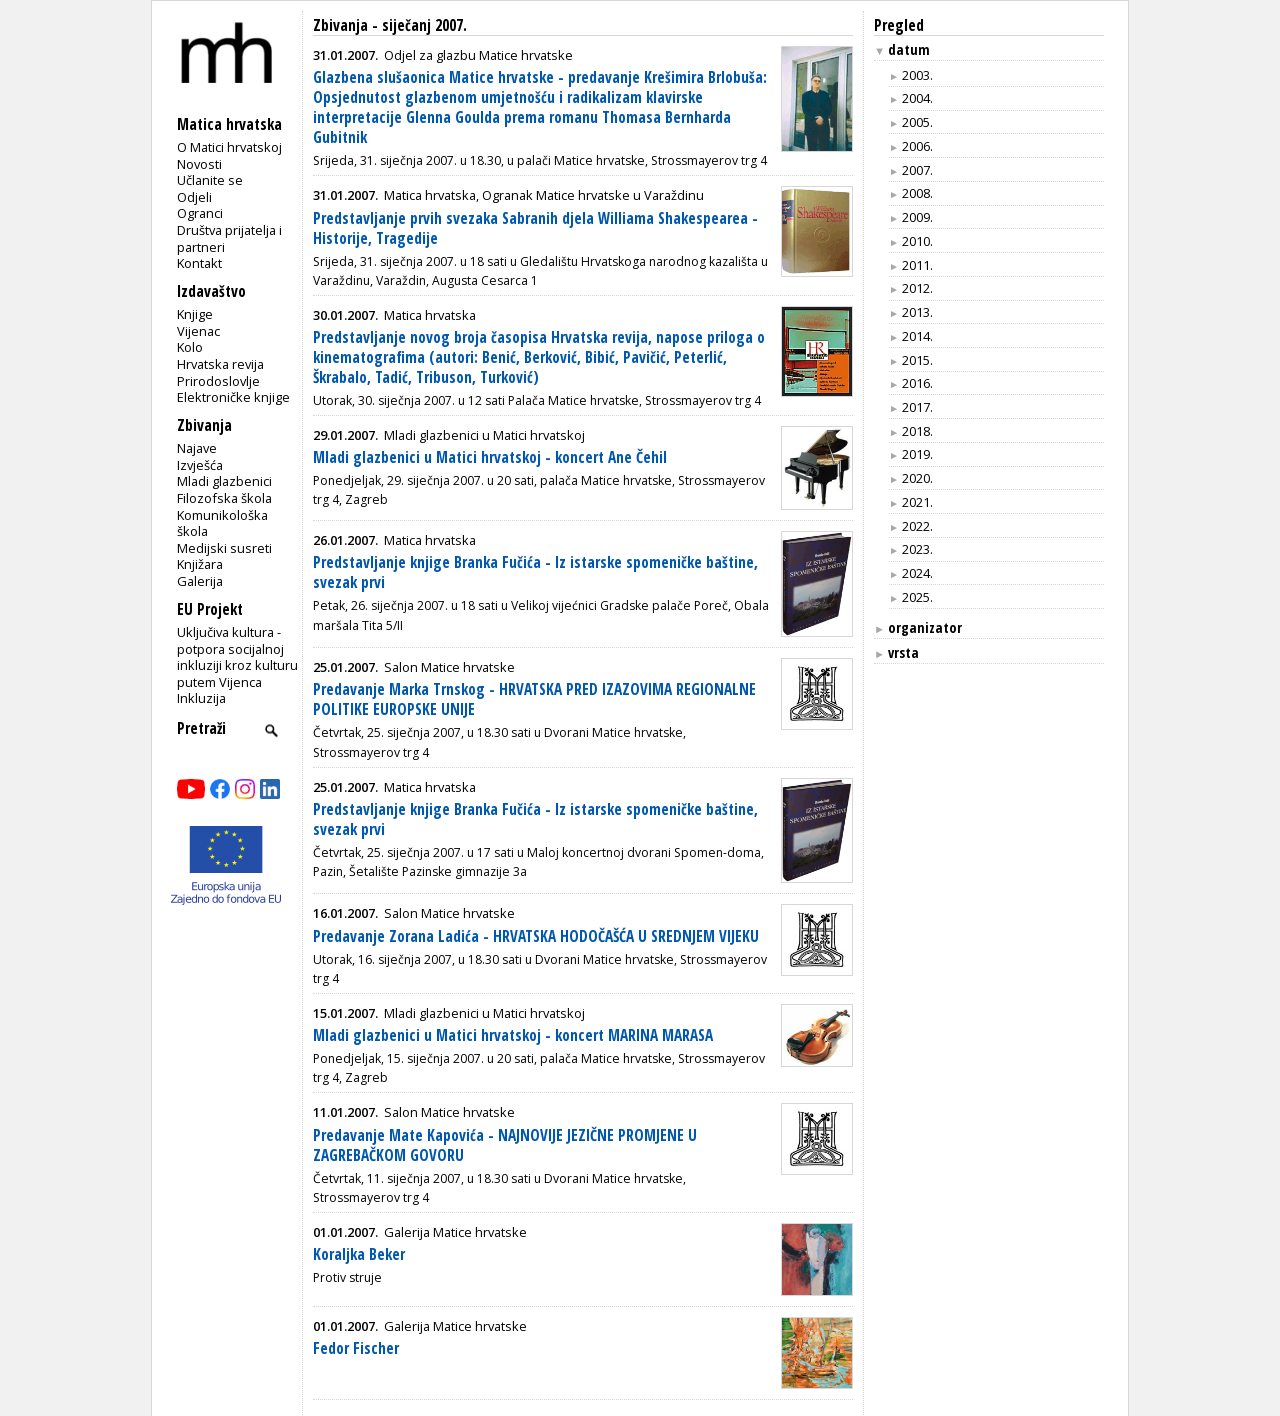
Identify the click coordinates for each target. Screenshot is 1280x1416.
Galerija (200, 581)
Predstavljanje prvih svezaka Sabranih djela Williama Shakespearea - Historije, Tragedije (535, 228)
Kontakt (199, 263)
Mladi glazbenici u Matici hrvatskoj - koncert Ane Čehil (490, 457)
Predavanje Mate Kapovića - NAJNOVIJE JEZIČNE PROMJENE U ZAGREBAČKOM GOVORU (505, 1145)
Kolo (190, 347)
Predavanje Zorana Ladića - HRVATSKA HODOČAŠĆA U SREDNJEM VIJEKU (536, 936)
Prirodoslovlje (218, 381)
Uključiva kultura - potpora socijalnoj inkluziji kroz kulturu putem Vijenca (237, 657)
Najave (197, 448)
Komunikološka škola (222, 523)
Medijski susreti (224, 548)
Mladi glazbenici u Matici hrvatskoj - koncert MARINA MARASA (513, 1035)
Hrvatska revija (220, 364)
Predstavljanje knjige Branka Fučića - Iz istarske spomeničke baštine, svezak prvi (535, 572)
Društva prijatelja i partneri (229, 238)
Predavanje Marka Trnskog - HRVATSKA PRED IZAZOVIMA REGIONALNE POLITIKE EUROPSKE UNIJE (534, 699)
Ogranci (200, 213)
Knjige (195, 314)
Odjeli (194, 197)
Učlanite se (210, 180)
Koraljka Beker (359, 1254)
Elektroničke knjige (233, 397)
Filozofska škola (224, 498)
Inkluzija (201, 698)
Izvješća (200, 465)
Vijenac (198, 331)
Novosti (199, 164)
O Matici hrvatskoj (229, 147)
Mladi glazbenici (224, 481)
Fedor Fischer (356, 1348)
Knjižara (200, 564)
